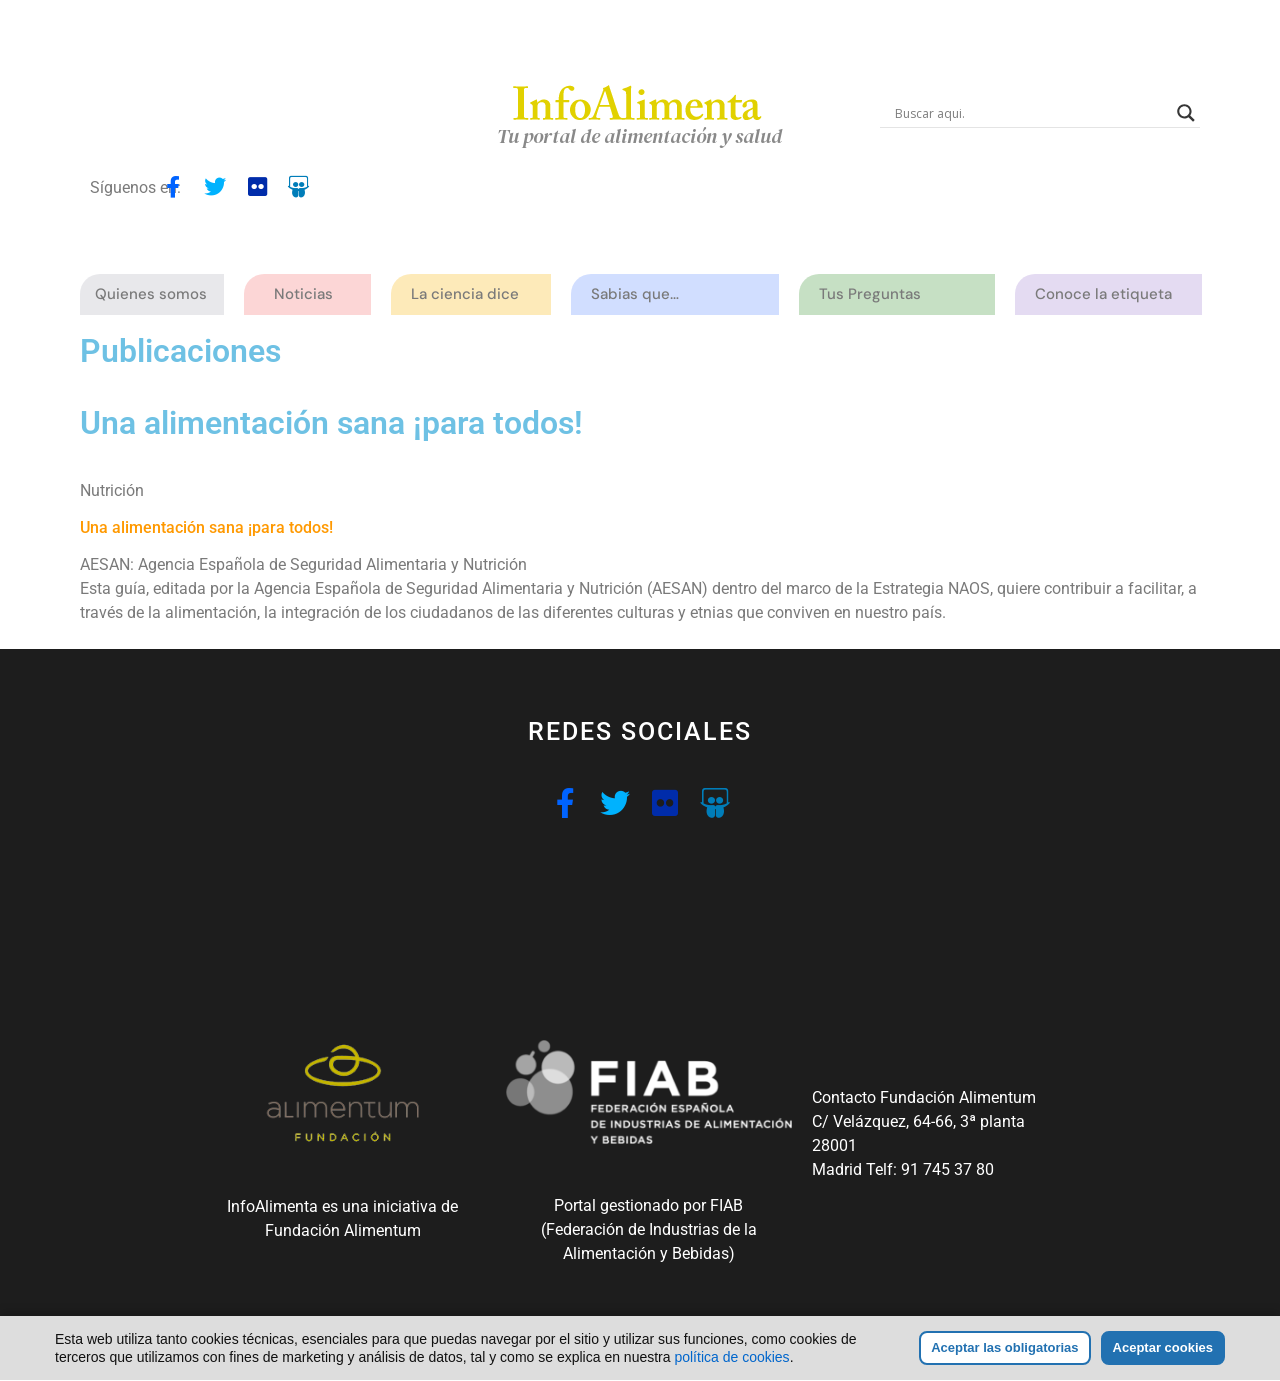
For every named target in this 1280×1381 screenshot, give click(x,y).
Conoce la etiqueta (1108, 294)
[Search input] (1031, 113)
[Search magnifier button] (1186, 113)
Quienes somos (156, 294)
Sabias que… (640, 294)
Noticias (303, 294)
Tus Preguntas (875, 294)
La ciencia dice (470, 294)
